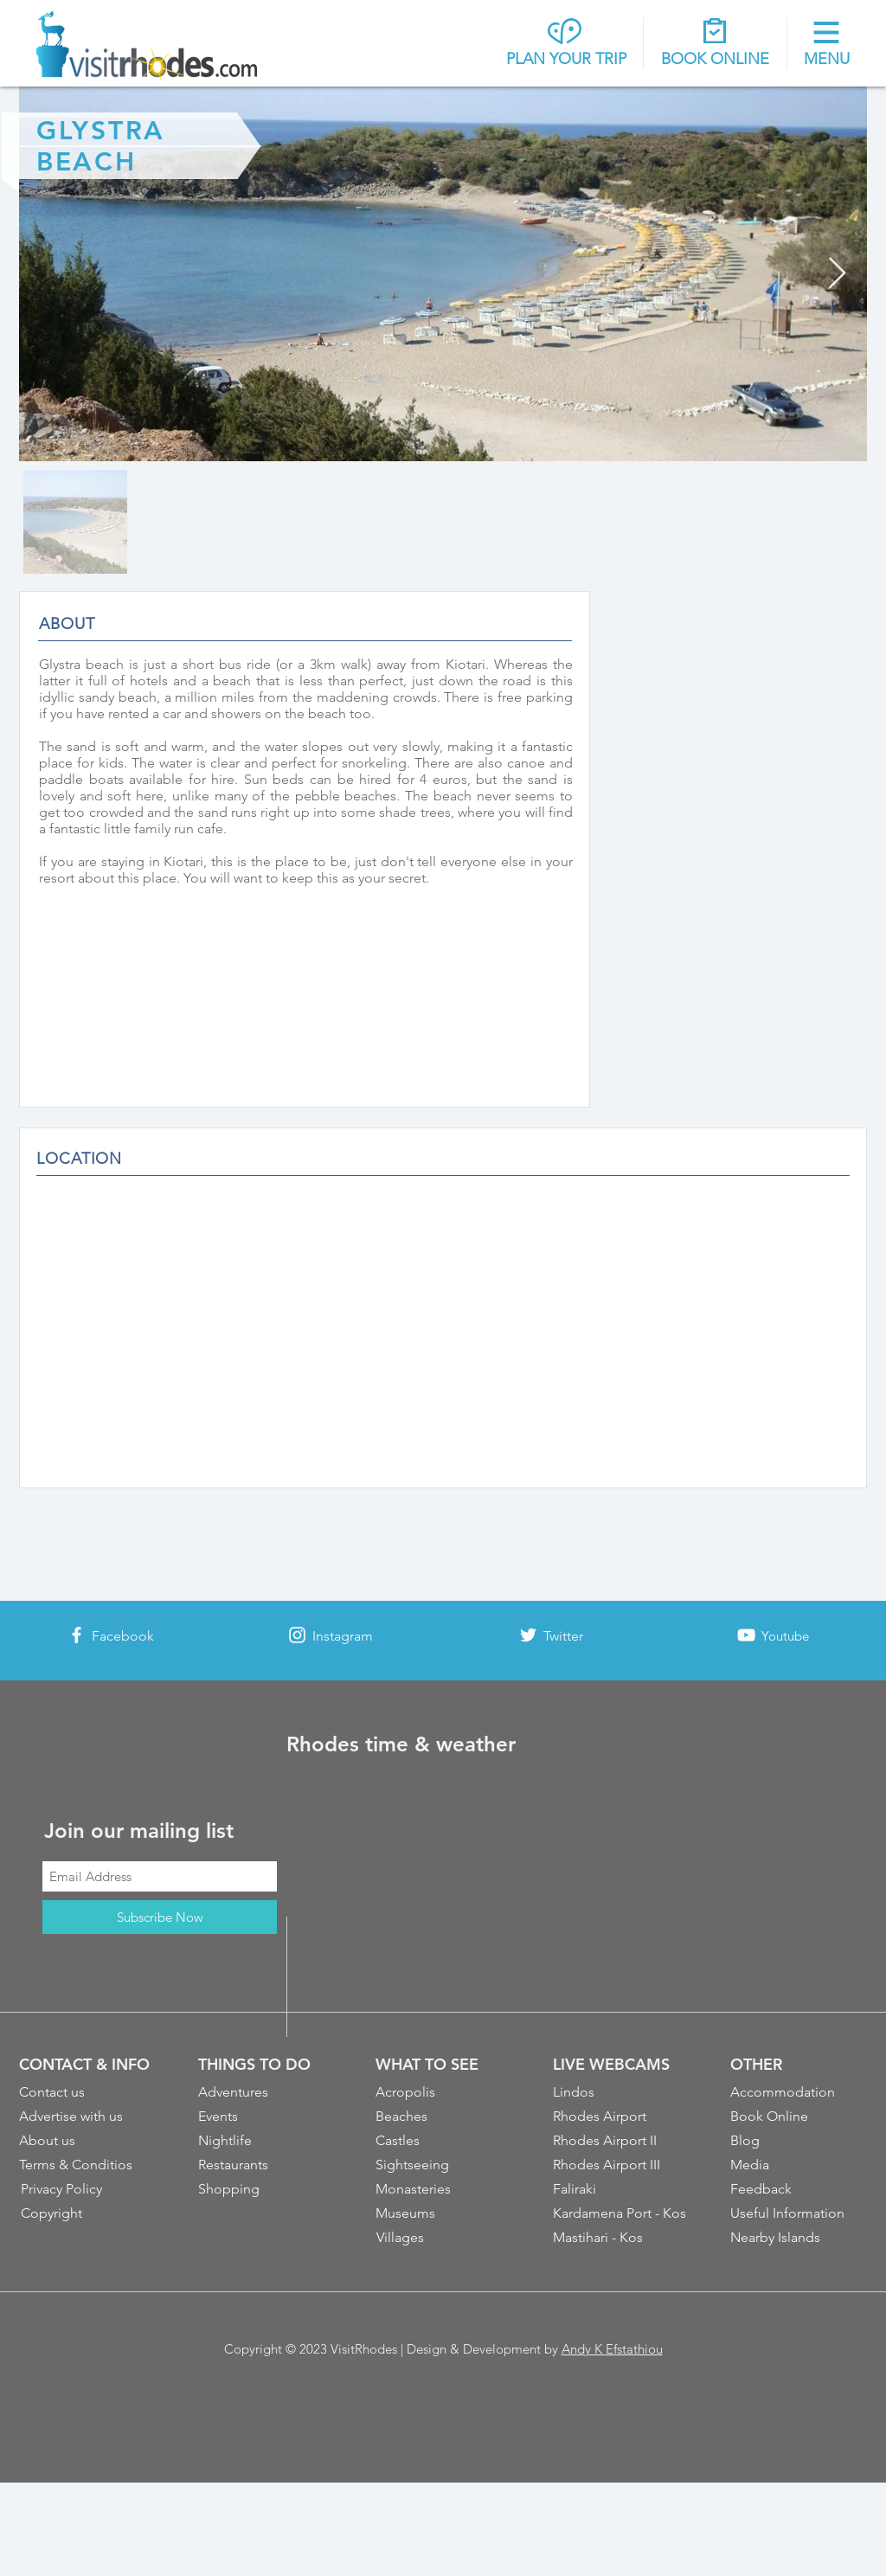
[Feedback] (799, 2189)
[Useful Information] (799, 2213)
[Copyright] (90, 2213)
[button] (826, 44)
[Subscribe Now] (159, 1917)
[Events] (267, 2116)
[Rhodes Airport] (622, 2116)
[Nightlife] (267, 2141)
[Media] (799, 2165)
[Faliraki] (622, 2189)
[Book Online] (799, 2116)
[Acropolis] (445, 2092)
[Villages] (445, 2238)
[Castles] (445, 2141)
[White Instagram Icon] (297, 1635)
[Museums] (445, 2213)
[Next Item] (837, 274)
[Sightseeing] (445, 2165)
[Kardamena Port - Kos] (623, 2213)
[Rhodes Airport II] (622, 2141)
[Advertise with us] (88, 2116)
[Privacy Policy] (90, 2189)
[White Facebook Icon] (76, 1635)
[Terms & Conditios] (88, 2165)
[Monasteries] (445, 2189)
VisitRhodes (364, 2349)
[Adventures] (267, 2092)
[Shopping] (267, 2189)
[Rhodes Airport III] (623, 2165)
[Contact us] (88, 2092)
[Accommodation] (799, 2092)
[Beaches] (445, 2116)
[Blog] (799, 2141)
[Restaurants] (267, 2165)
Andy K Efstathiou (612, 2349)
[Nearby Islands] (799, 2238)
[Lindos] (622, 2092)
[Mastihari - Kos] (623, 2238)
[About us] (88, 2141)
